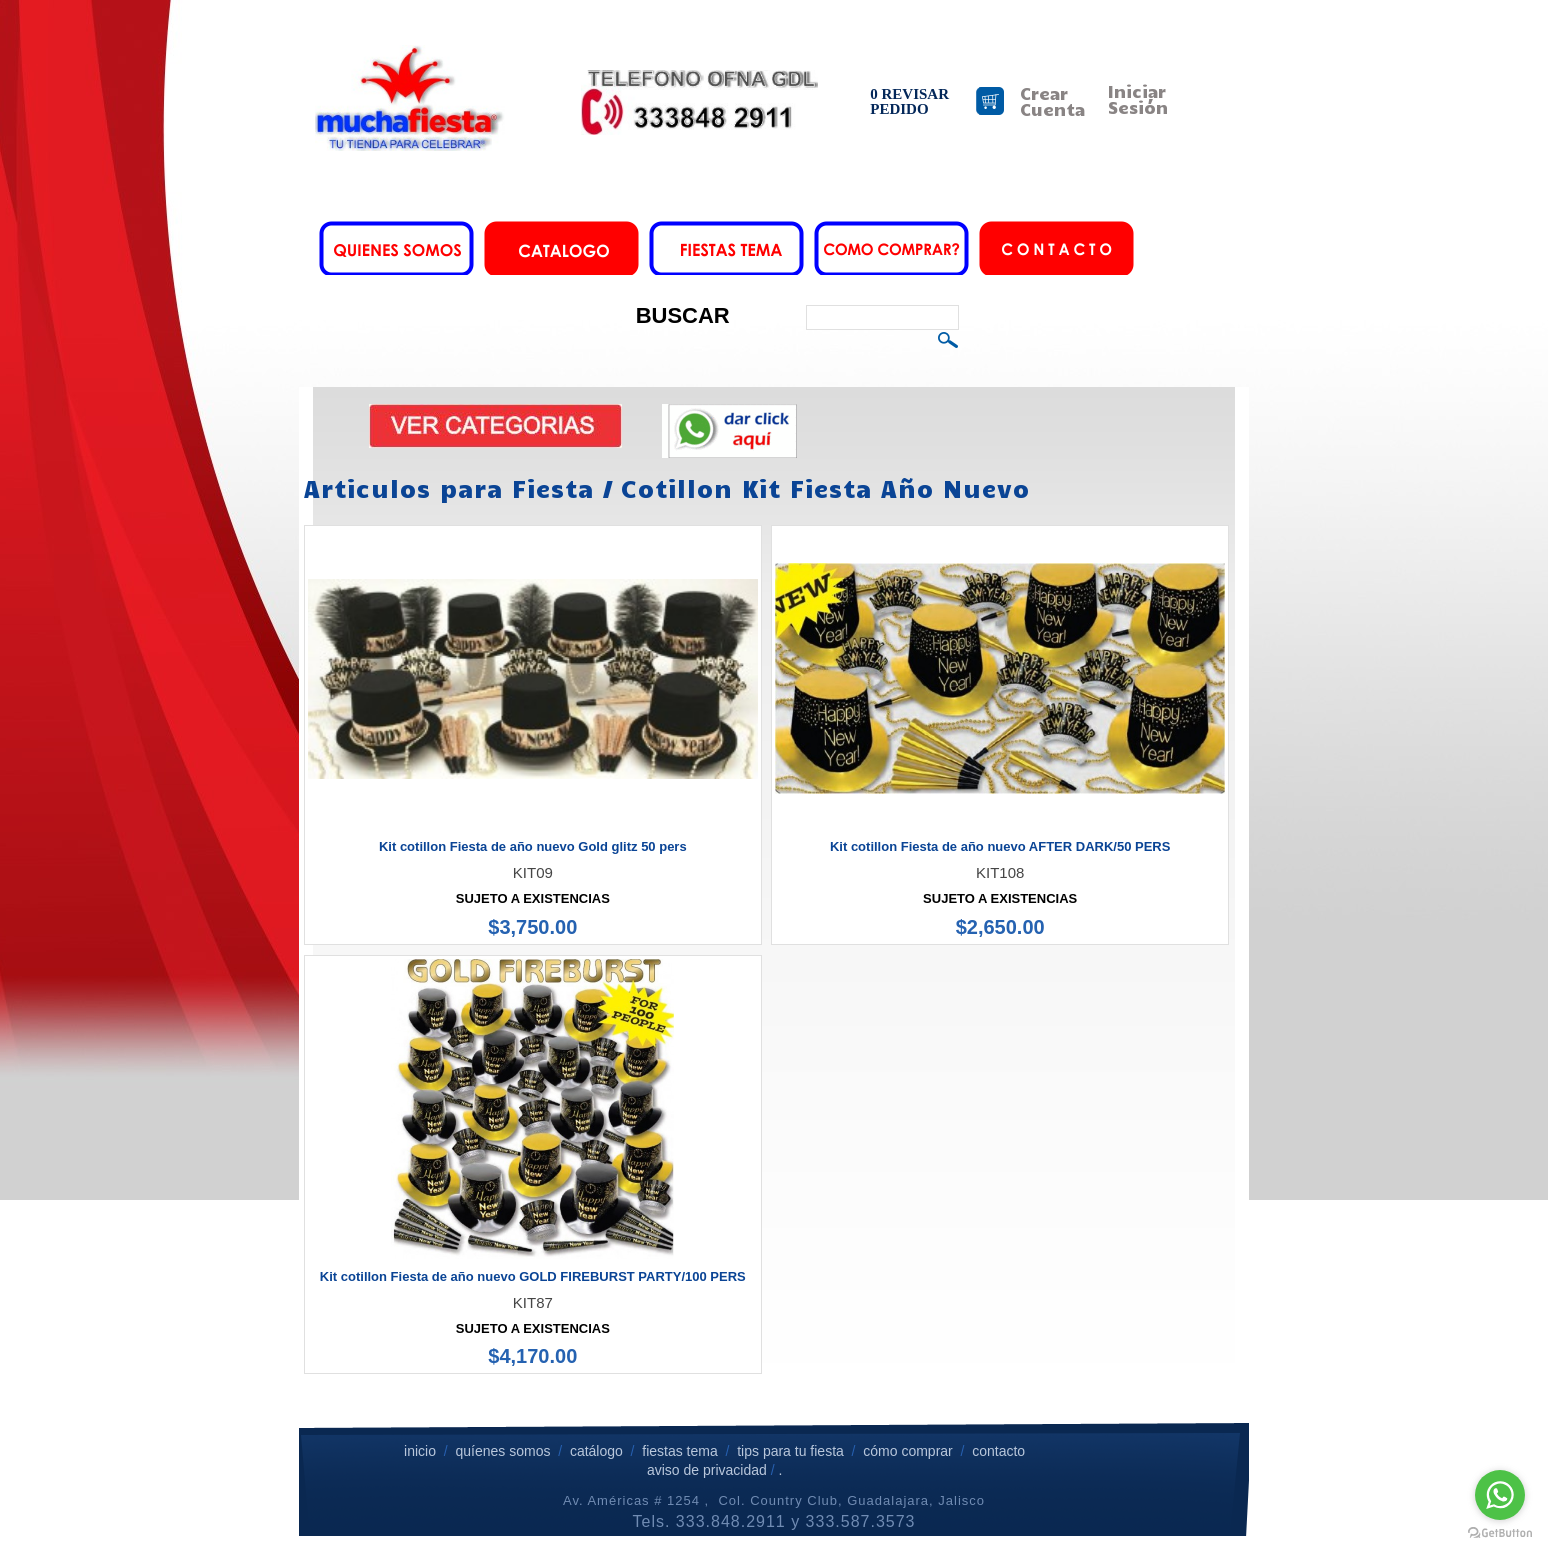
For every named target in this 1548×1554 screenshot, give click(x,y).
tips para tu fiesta (790, 1451)
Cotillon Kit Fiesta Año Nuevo (825, 488)
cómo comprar (909, 1451)
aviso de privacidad (707, 1470)
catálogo (596, 1451)
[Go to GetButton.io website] (1500, 1533)
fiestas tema (677, 1451)
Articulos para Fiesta (449, 488)
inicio (420, 1451)
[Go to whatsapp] (1500, 1495)
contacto (998, 1451)
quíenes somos (502, 1451)
